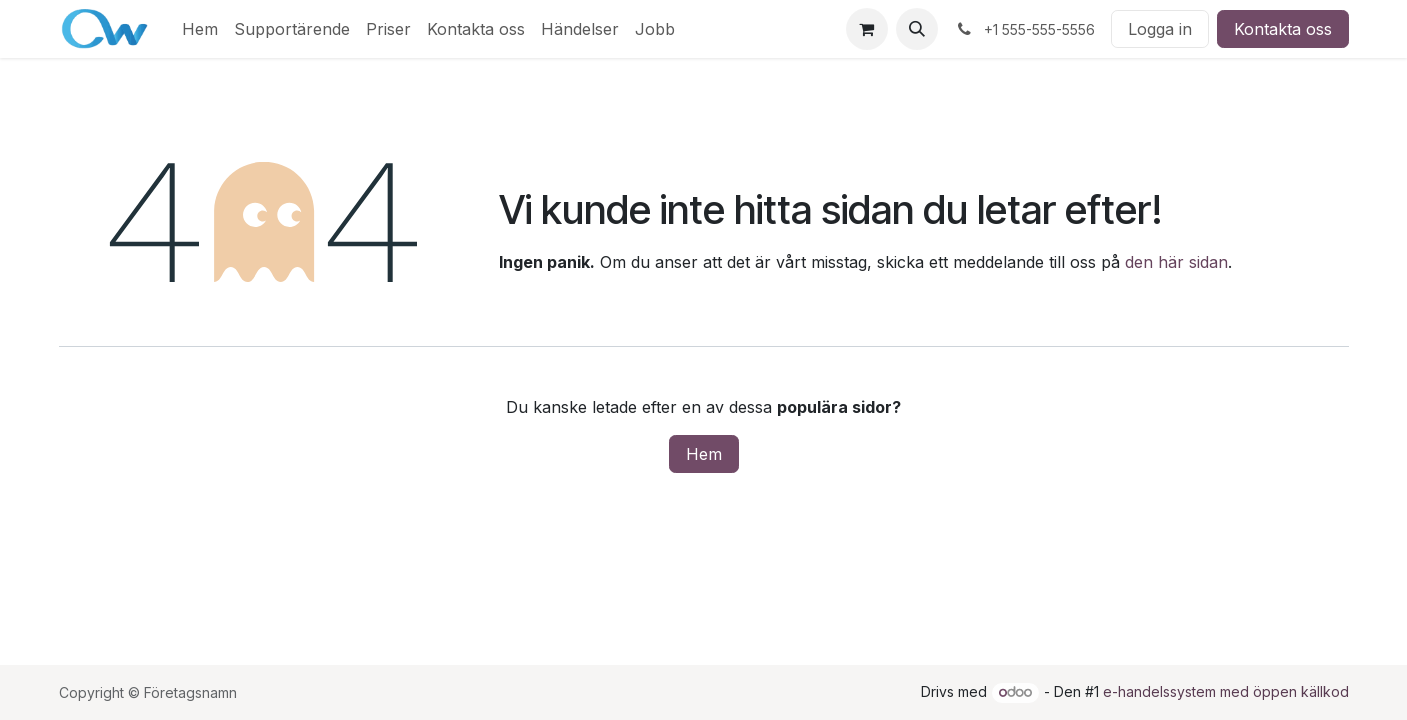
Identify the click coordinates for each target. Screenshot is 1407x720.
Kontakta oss (1283, 29)
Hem (704, 454)
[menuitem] (200, 29)
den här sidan (1176, 262)
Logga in (1160, 29)
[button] (917, 29)
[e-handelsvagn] (867, 29)
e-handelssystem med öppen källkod (1226, 691)
